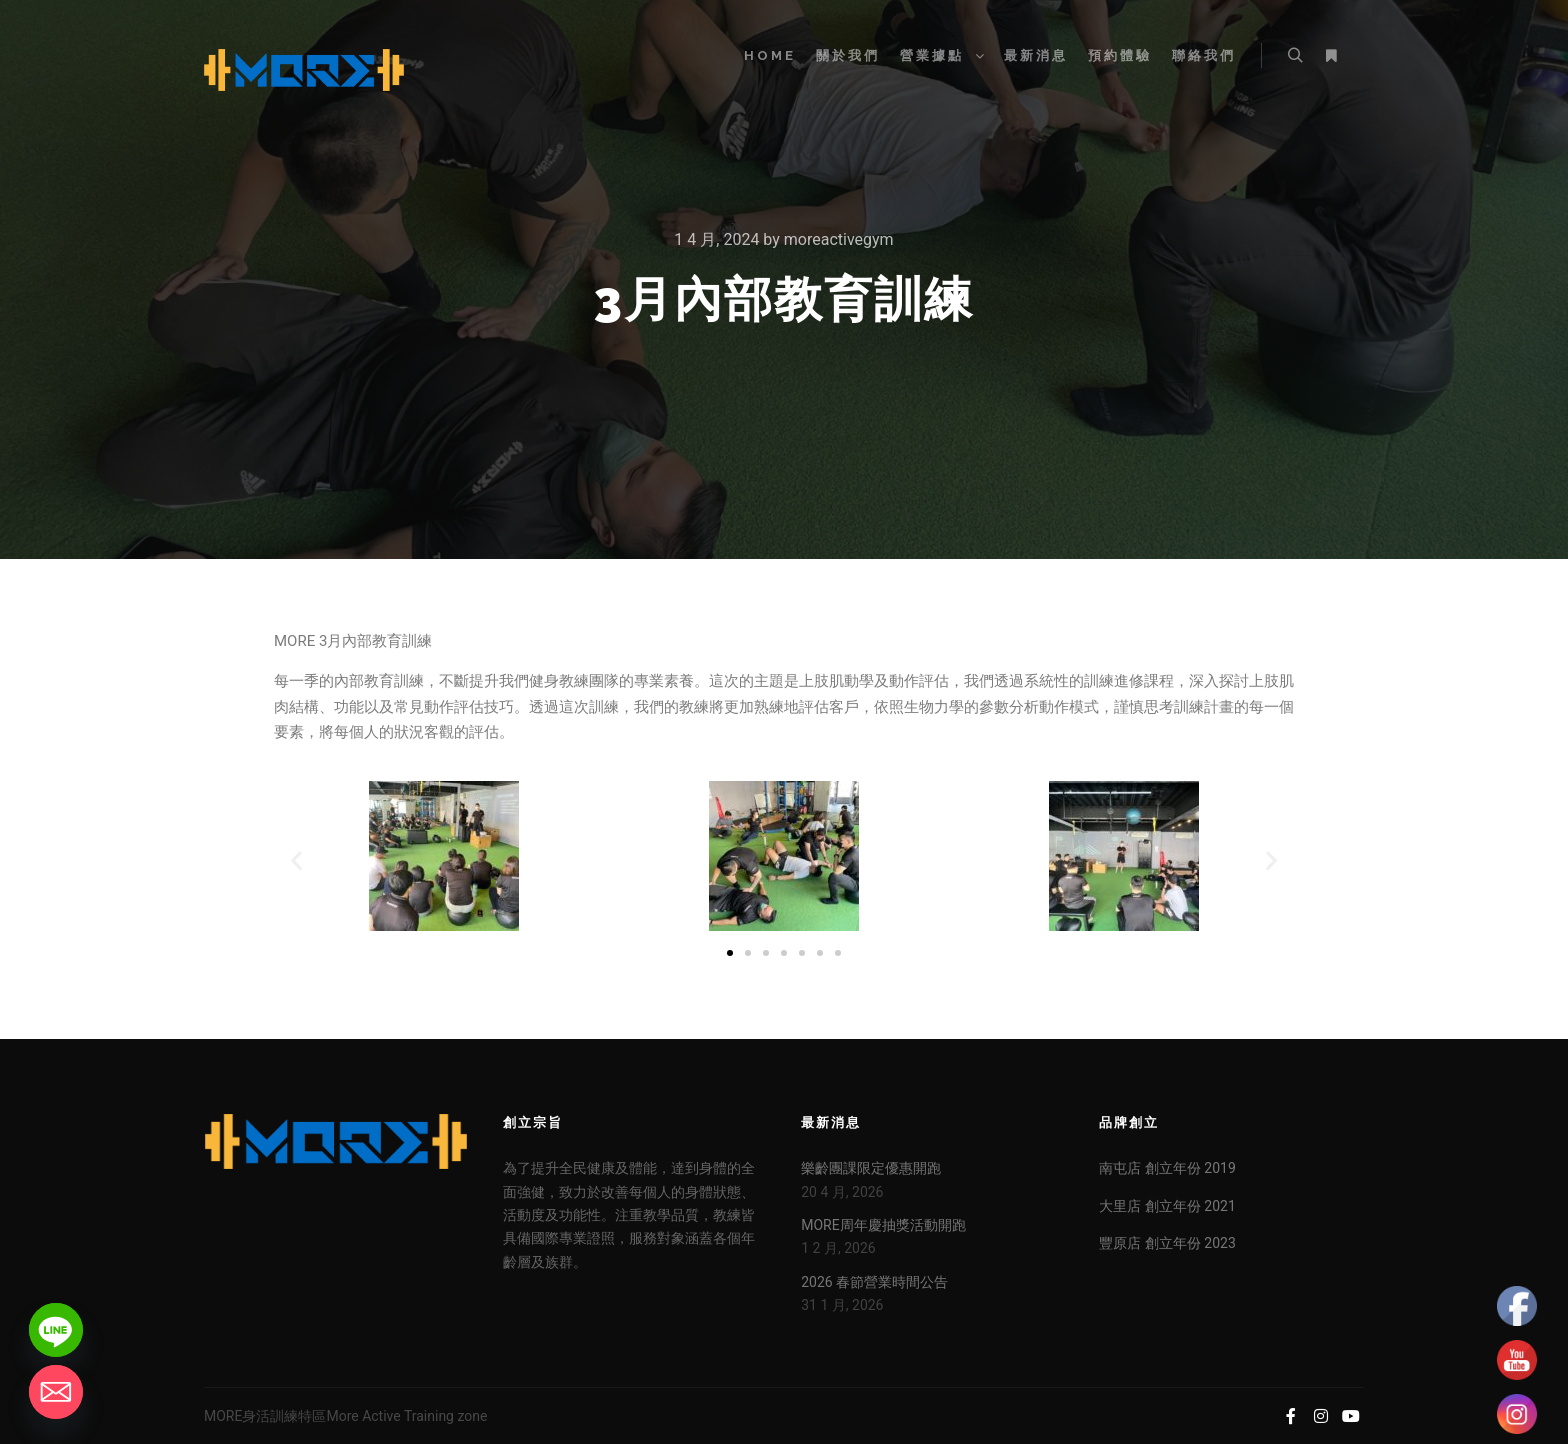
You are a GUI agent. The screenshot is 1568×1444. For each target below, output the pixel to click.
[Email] (56, 1392)
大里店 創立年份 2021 (1167, 1206)
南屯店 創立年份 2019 (1167, 1168)
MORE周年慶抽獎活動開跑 (883, 1225)
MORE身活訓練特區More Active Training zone (345, 1416)
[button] (296, 859)
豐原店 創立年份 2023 (1167, 1243)
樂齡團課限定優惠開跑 (871, 1168)
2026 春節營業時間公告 (874, 1282)
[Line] (56, 1330)
